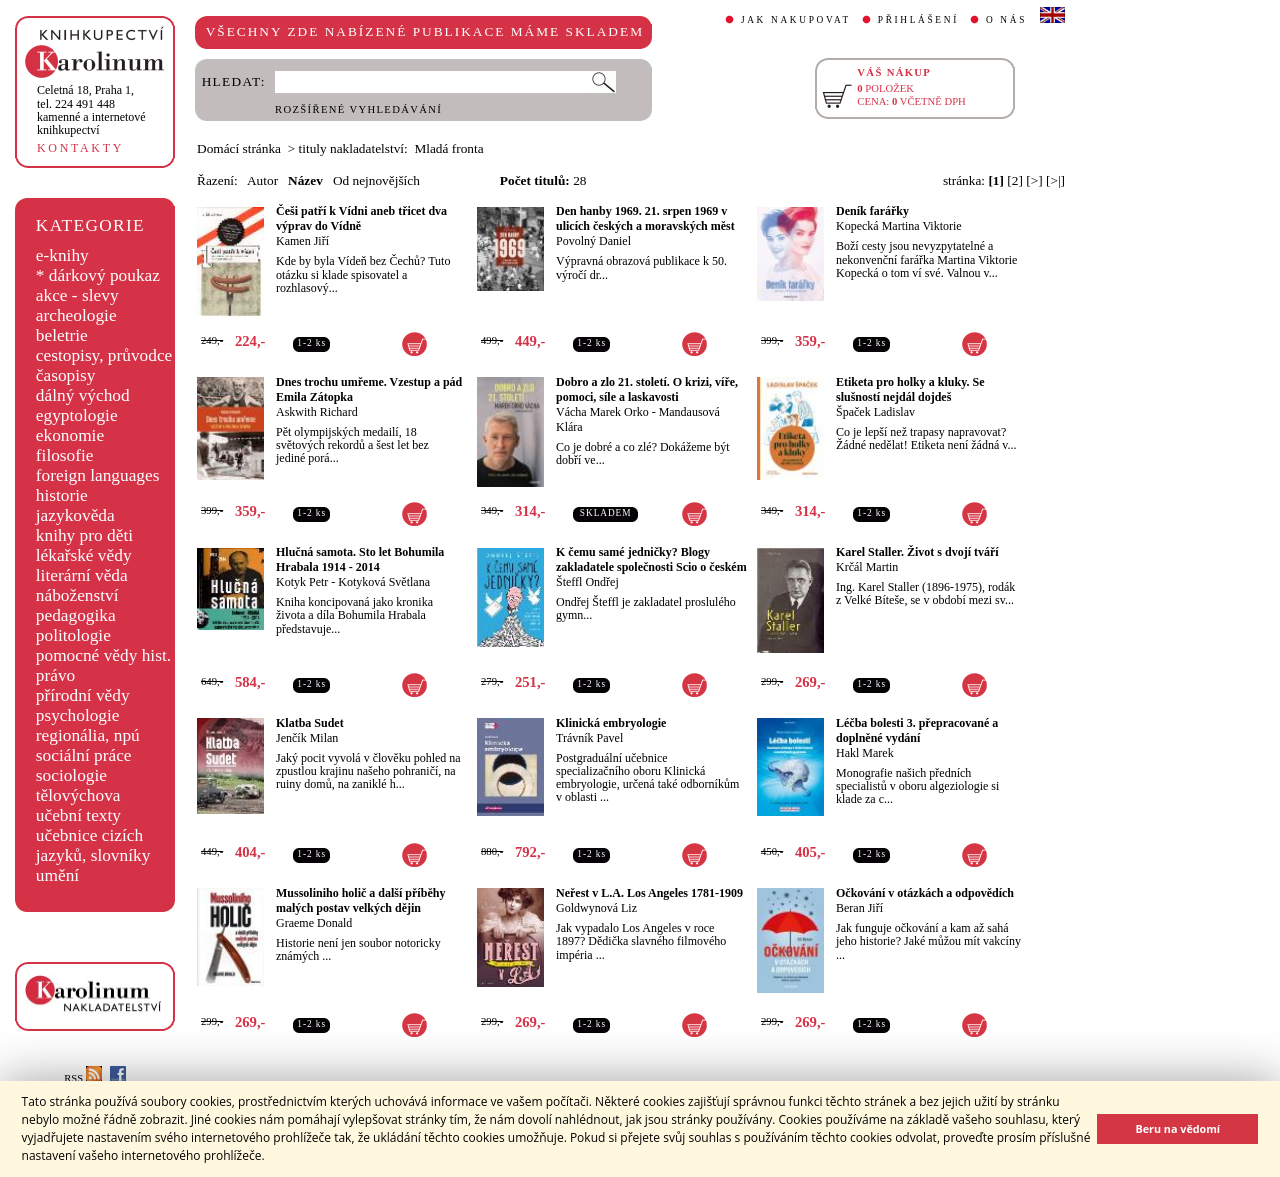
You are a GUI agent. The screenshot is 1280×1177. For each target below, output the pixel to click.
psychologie (78, 715)
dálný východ (83, 395)
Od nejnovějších (376, 180)
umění (57, 875)
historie (62, 495)
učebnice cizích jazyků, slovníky (93, 845)
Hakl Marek (865, 753)
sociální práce (84, 755)
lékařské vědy (84, 555)
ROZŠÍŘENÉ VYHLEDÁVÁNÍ (358, 109)
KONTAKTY (80, 148)
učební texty (78, 815)
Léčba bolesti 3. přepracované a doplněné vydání (917, 730)
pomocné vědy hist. (103, 655)
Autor (262, 180)
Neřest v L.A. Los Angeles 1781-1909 (649, 893)
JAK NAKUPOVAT (796, 20)
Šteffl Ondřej (587, 582)
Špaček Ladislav (875, 412)
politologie (73, 635)
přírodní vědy (83, 695)
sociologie (71, 775)
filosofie (65, 455)
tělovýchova (78, 795)
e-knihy (62, 255)
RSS (83, 1078)
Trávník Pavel (589, 738)
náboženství (77, 595)
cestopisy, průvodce (104, 355)
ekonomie (70, 435)
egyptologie (77, 415)
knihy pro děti (84, 535)
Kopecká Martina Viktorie (899, 226)
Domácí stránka (239, 148)
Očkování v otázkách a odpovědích (925, 893)
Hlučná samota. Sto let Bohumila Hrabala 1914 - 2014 (360, 559)
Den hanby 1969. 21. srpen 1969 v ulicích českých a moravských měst (645, 218)
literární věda (82, 575)
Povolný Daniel (593, 241)
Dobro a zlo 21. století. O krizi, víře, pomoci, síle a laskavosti (647, 389)
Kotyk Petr (302, 582)
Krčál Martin (867, 567)
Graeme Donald (314, 923)
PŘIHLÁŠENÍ (918, 20)
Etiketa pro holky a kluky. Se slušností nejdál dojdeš (910, 389)
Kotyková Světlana (384, 582)
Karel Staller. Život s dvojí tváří (917, 552)
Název (305, 180)
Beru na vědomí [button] (1177, 1128)
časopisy (66, 375)
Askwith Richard (317, 412)
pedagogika (76, 615)
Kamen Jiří (302, 241)
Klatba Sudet (310, 723)
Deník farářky (872, 211)
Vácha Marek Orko (602, 412)
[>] (1034, 180)
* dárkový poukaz (98, 275)
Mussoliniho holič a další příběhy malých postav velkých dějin (360, 900)
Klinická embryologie (611, 723)
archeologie (76, 315)
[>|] (1055, 180)
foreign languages (98, 475)
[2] (1015, 180)
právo (55, 675)
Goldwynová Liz (596, 908)
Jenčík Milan (307, 738)
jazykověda (75, 515)
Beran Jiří (859, 908)
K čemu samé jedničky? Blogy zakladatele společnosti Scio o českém (651, 559)
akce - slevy (77, 295)
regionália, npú (88, 735)
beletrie (62, 335)
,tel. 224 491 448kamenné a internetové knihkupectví (91, 110)
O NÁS (1006, 20)
